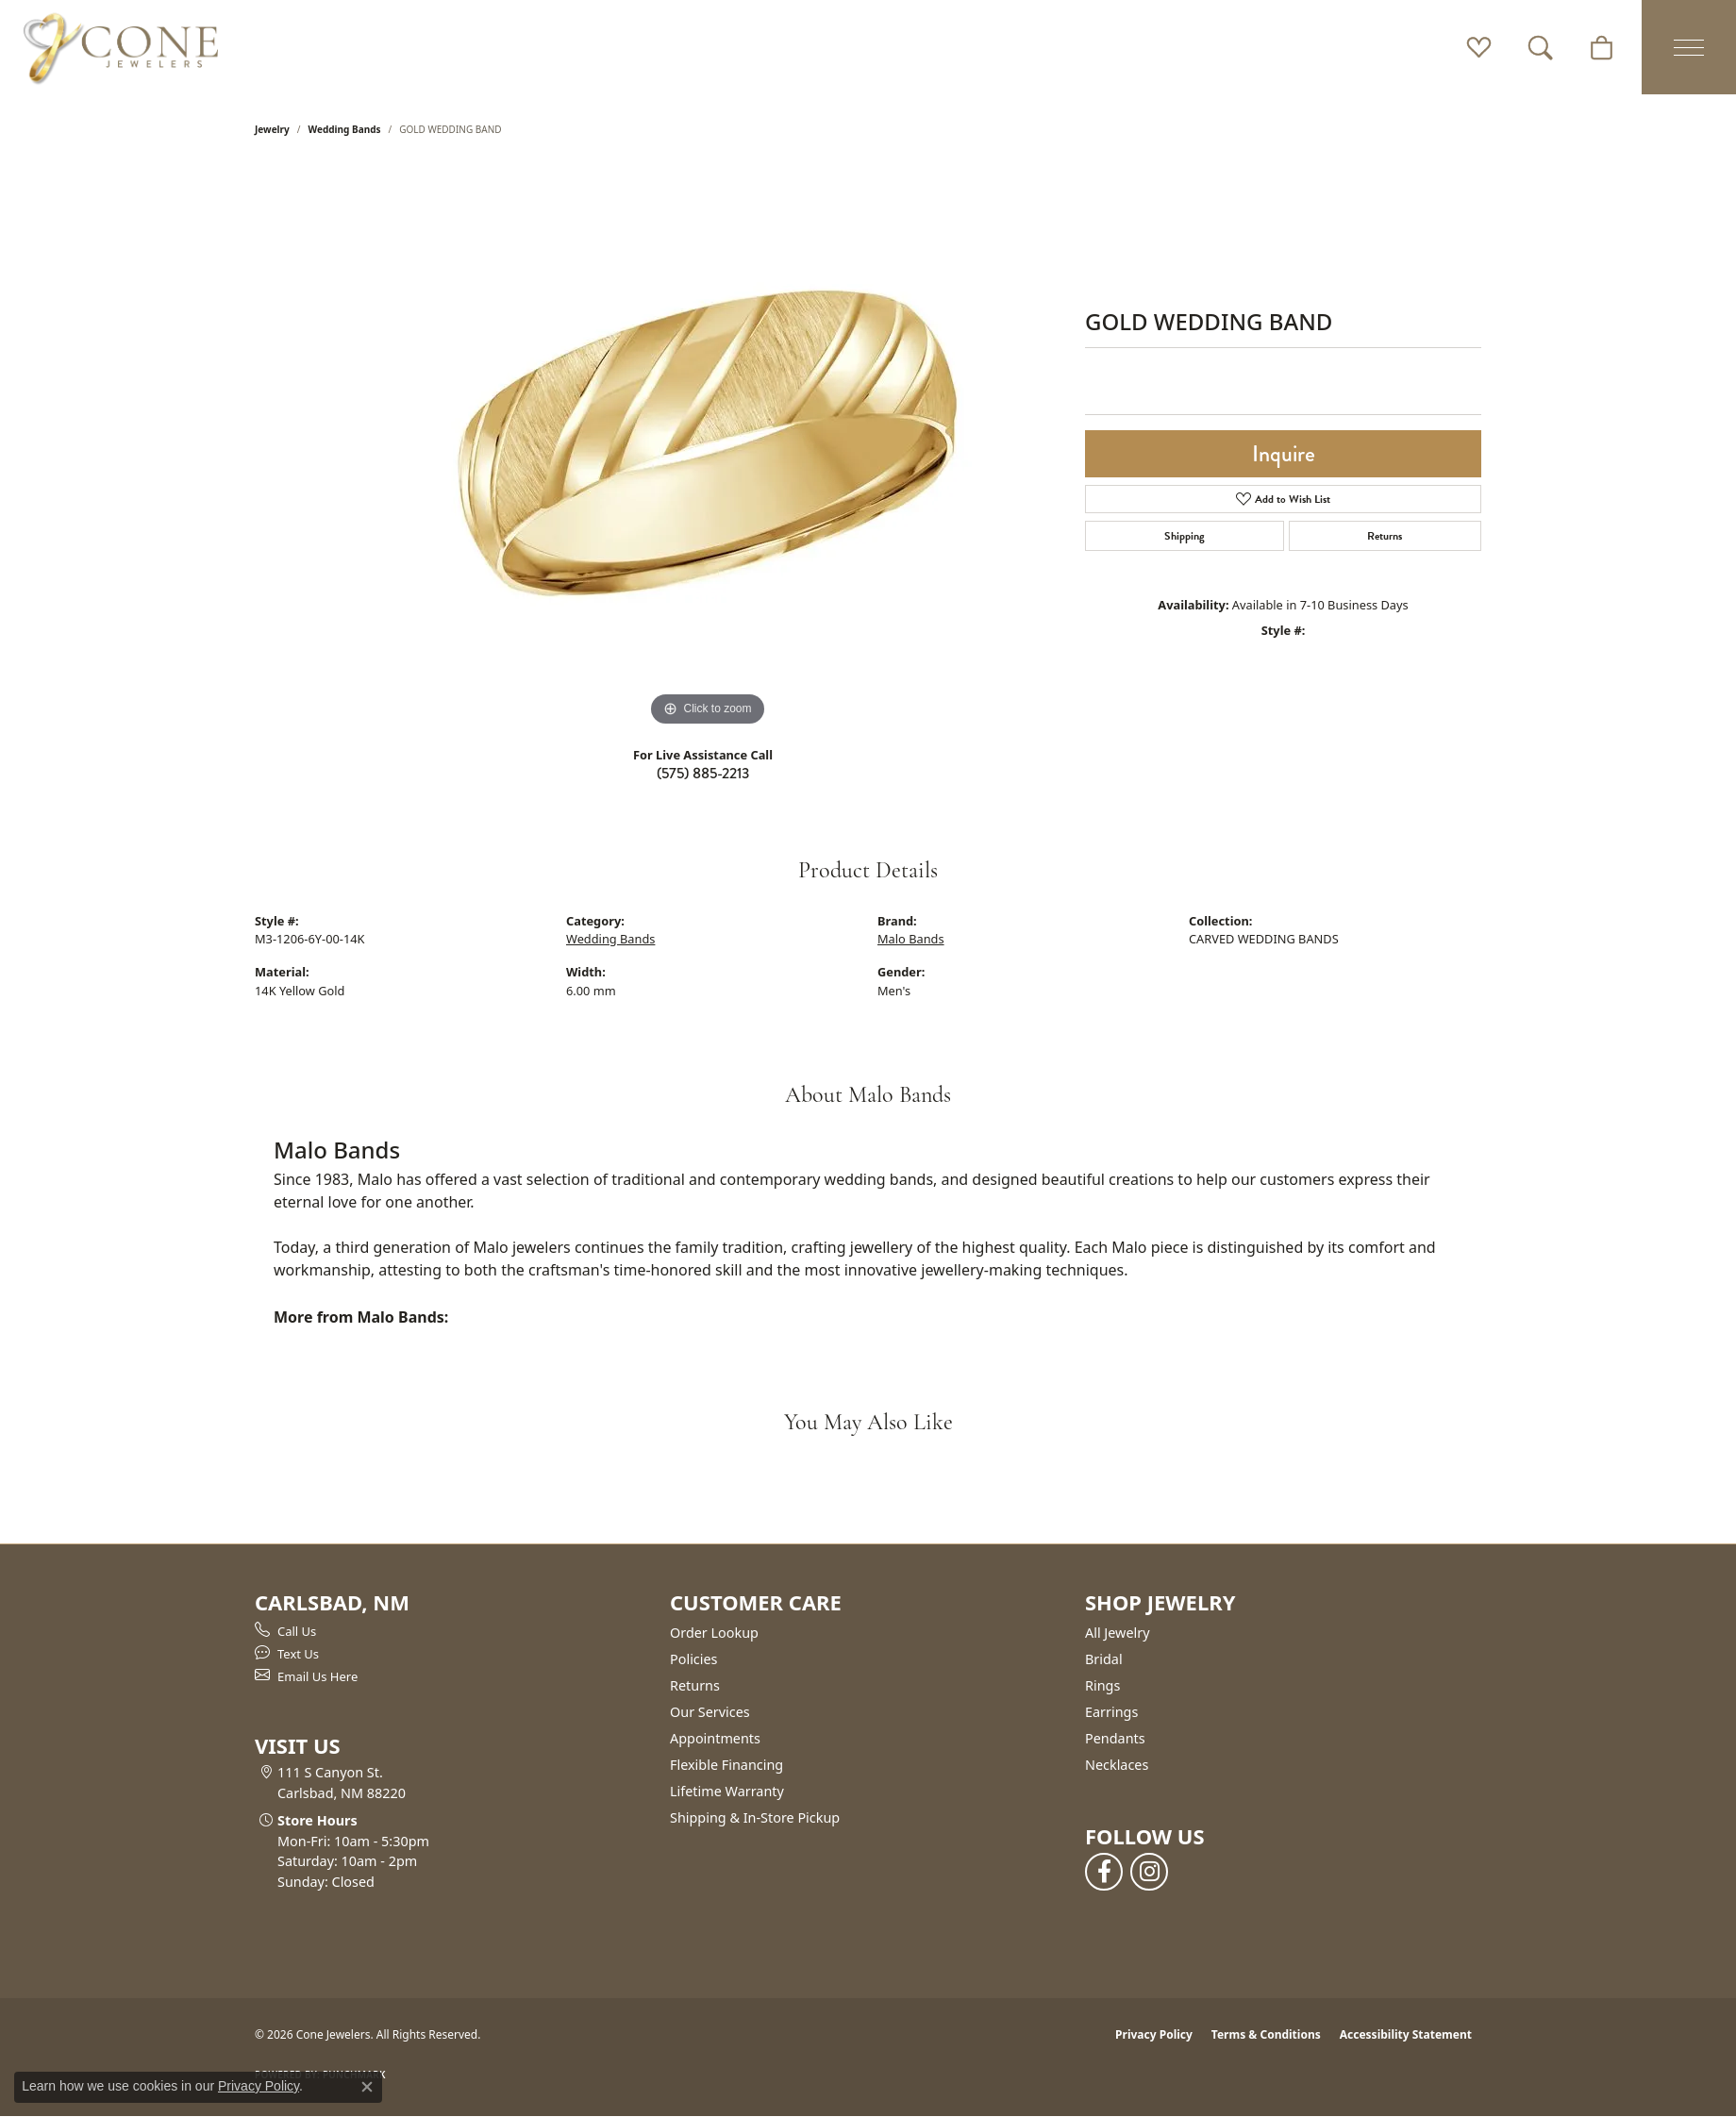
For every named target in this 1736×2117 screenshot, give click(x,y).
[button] (1479, 47)
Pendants (1115, 1738)
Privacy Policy (1154, 2034)
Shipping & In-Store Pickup (755, 1817)
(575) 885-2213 (703, 773)
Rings (1102, 1685)
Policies (693, 1659)
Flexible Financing (726, 1765)
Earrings (1111, 1712)
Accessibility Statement (1406, 2034)
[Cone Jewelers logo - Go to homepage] (121, 47)
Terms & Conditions (1266, 2034)
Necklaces (1116, 1765)
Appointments (715, 1738)
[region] (708, 448)
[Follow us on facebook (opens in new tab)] (1104, 1872)
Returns (1384, 535)
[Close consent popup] (367, 2086)
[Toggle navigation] (1689, 47)
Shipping (1184, 535)
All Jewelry (1117, 1633)
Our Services (710, 1712)
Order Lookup (714, 1633)
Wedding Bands (345, 129)
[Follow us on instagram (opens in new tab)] (1149, 1872)
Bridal (1104, 1659)
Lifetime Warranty (727, 1791)
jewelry (272, 129)
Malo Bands (910, 938)
